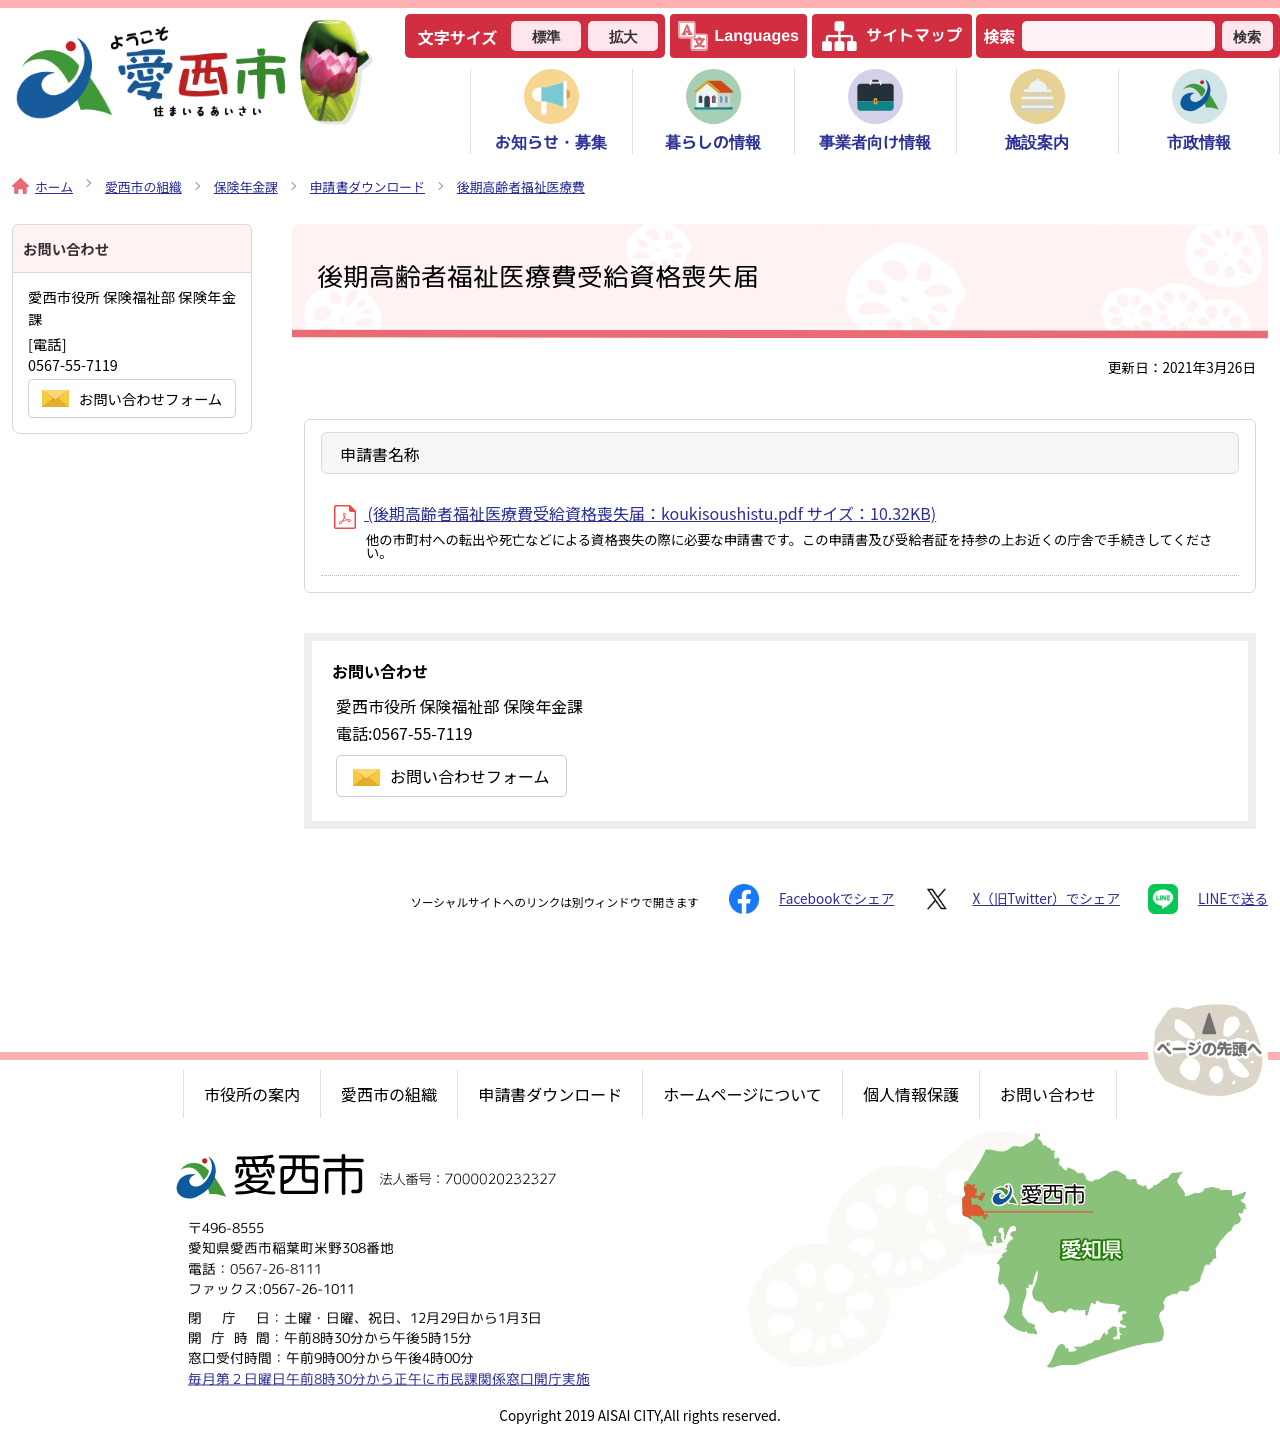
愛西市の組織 (143, 186)
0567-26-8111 (276, 1267)
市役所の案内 (252, 1094)
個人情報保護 (911, 1094)
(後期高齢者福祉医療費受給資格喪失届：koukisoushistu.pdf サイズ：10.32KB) (635, 513)
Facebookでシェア (811, 899)
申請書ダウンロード (367, 186)
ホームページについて (742, 1094)
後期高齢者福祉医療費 (521, 186)
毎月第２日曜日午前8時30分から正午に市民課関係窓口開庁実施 (389, 1377)
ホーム (42, 186)
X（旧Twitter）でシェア (1021, 899)
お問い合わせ (1048, 1094)
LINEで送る (1208, 899)
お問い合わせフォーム (451, 776)
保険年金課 (246, 186)
